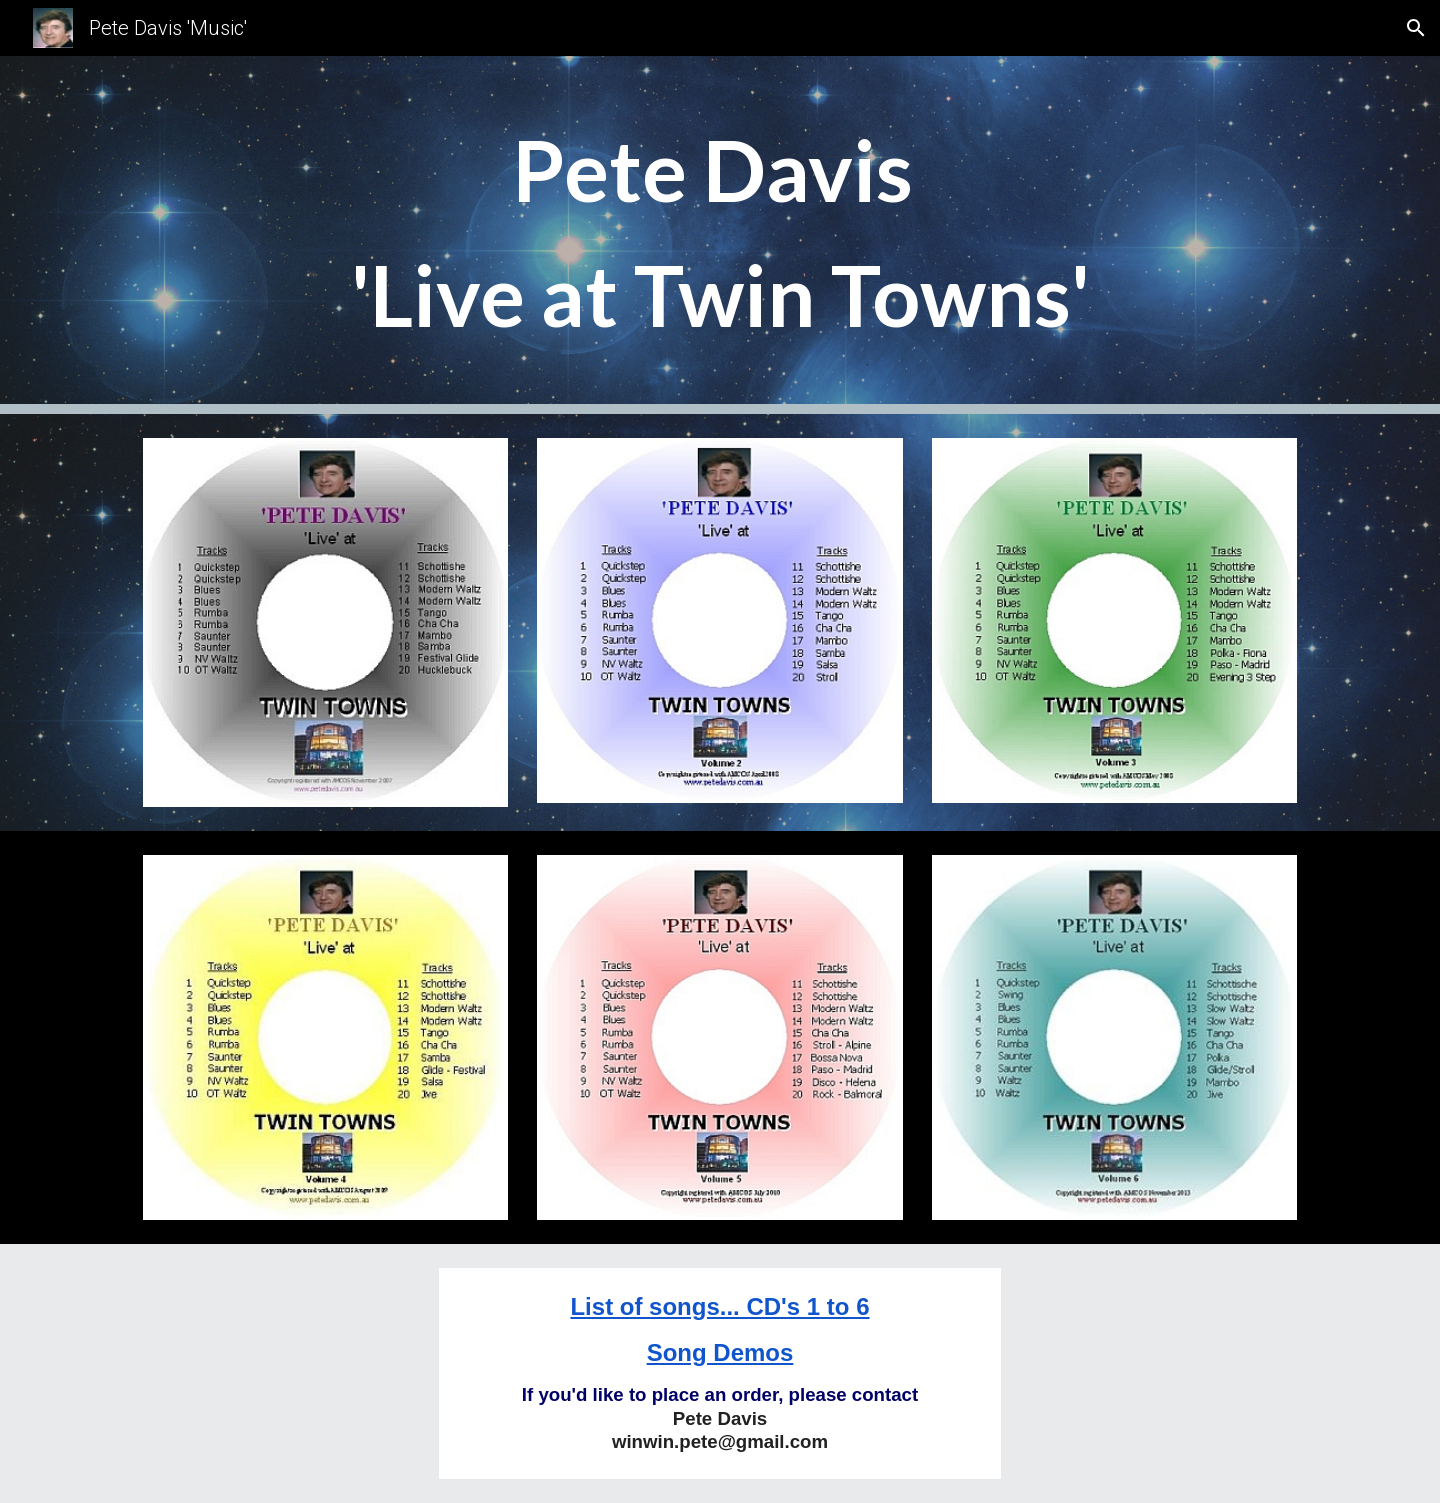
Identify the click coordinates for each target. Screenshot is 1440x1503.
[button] (1416, 28)
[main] (720, 235)
